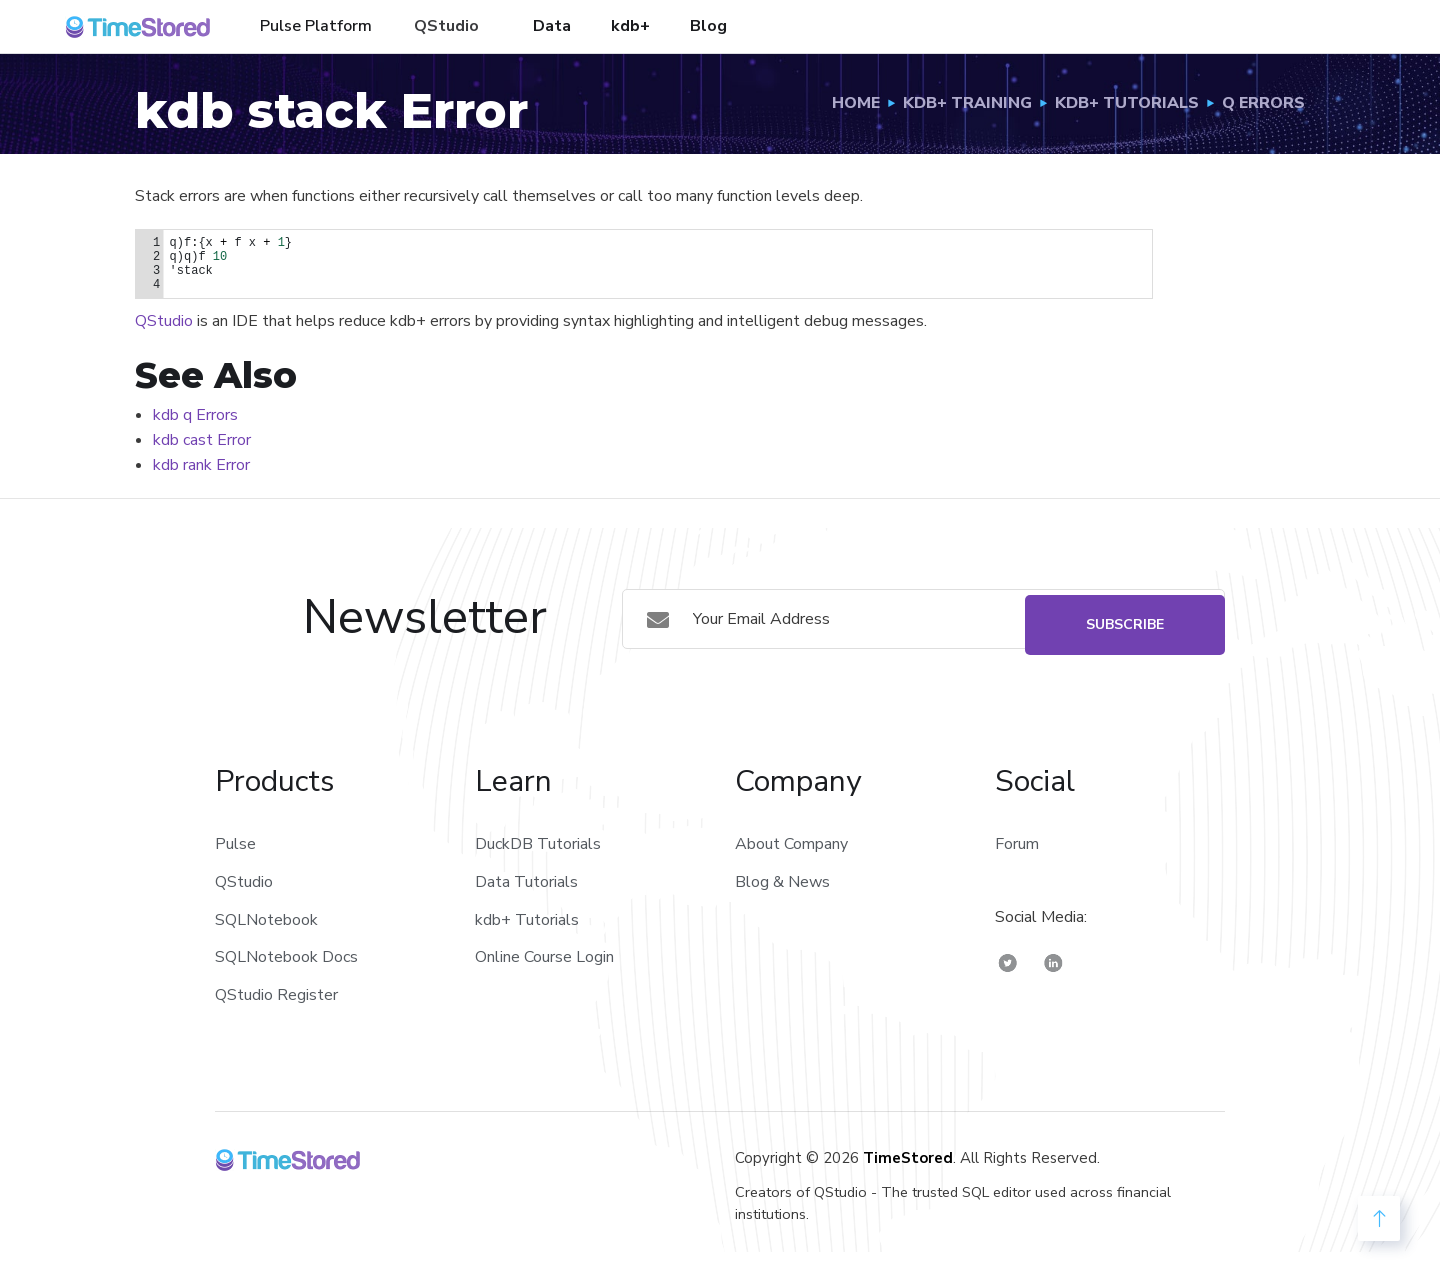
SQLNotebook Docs (286, 957)
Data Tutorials (526, 882)
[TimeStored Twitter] (1008, 962)
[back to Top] (1379, 1218)
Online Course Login (544, 957)
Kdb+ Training (967, 103)
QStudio (446, 26)
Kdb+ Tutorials (1127, 103)
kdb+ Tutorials (527, 920)
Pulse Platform (316, 26)
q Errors (1263, 103)
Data (552, 26)
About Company (791, 844)
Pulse (235, 844)
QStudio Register (276, 995)
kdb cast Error (202, 440)
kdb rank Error (201, 465)
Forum (1017, 844)
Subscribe (1125, 618)
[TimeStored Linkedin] (1053, 962)
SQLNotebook (266, 920)
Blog (708, 26)
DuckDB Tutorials (538, 844)
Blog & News (782, 882)
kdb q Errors (195, 415)
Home (856, 103)
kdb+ (630, 26)
